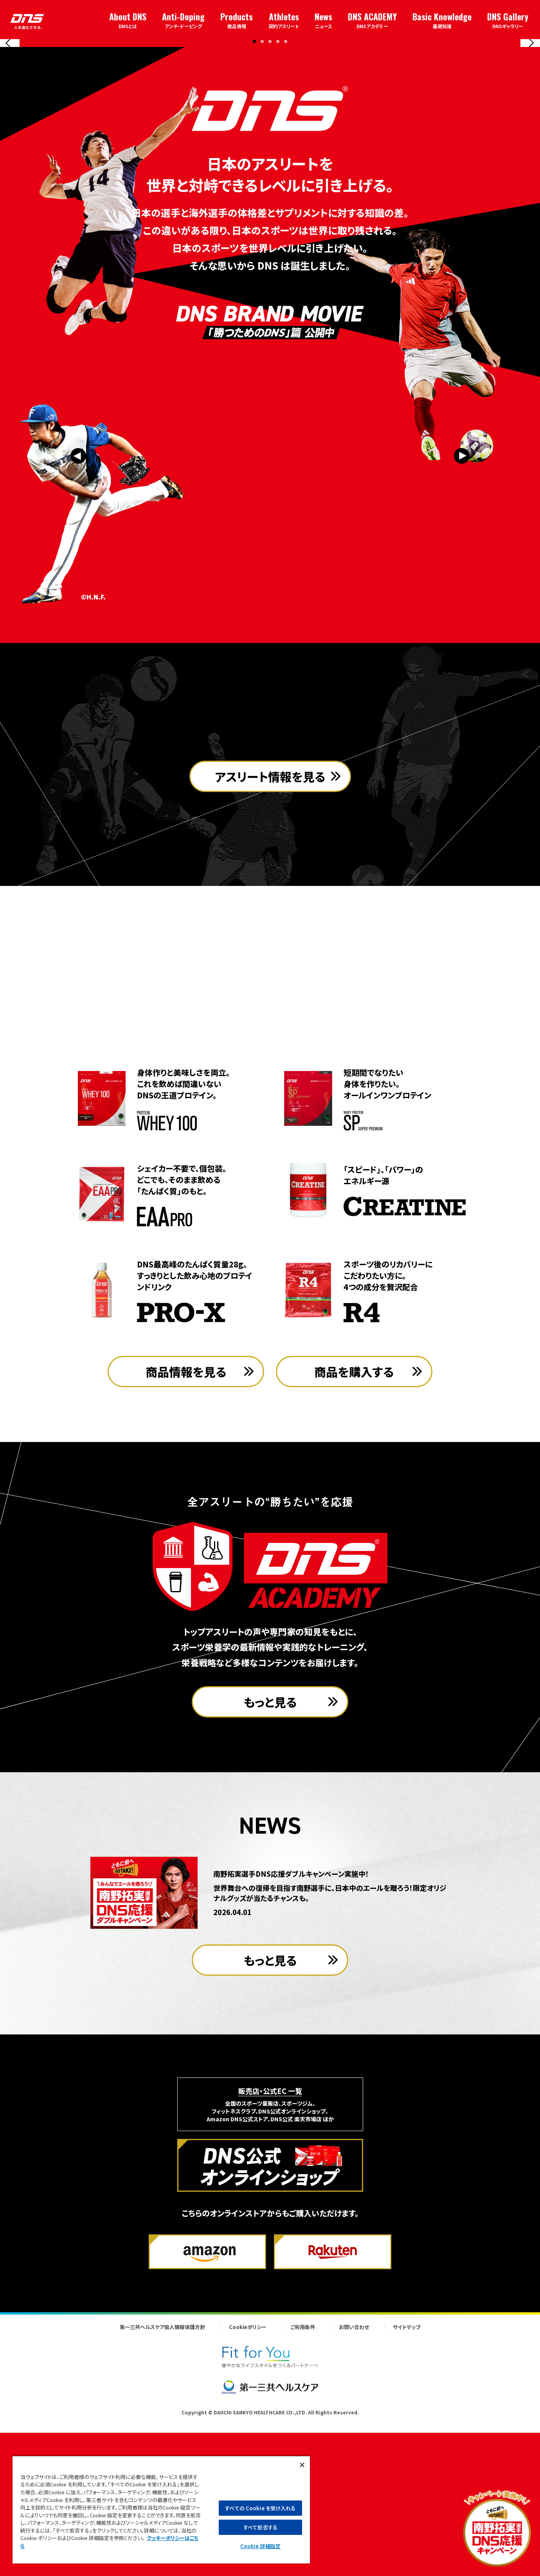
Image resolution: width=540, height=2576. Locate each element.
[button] (254, 190)
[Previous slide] (10, 117)
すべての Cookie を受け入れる (260, 2508)
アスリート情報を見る (270, 997)
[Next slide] (530, 117)
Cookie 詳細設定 (260, 2546)
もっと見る (270, 1858)
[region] (161, 2509)
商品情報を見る (186, 1528)
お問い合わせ (354, 2484)
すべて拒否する (260, 2527)
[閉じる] (302, 2465)
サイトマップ (406, 2484)
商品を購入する (354, 1528)
